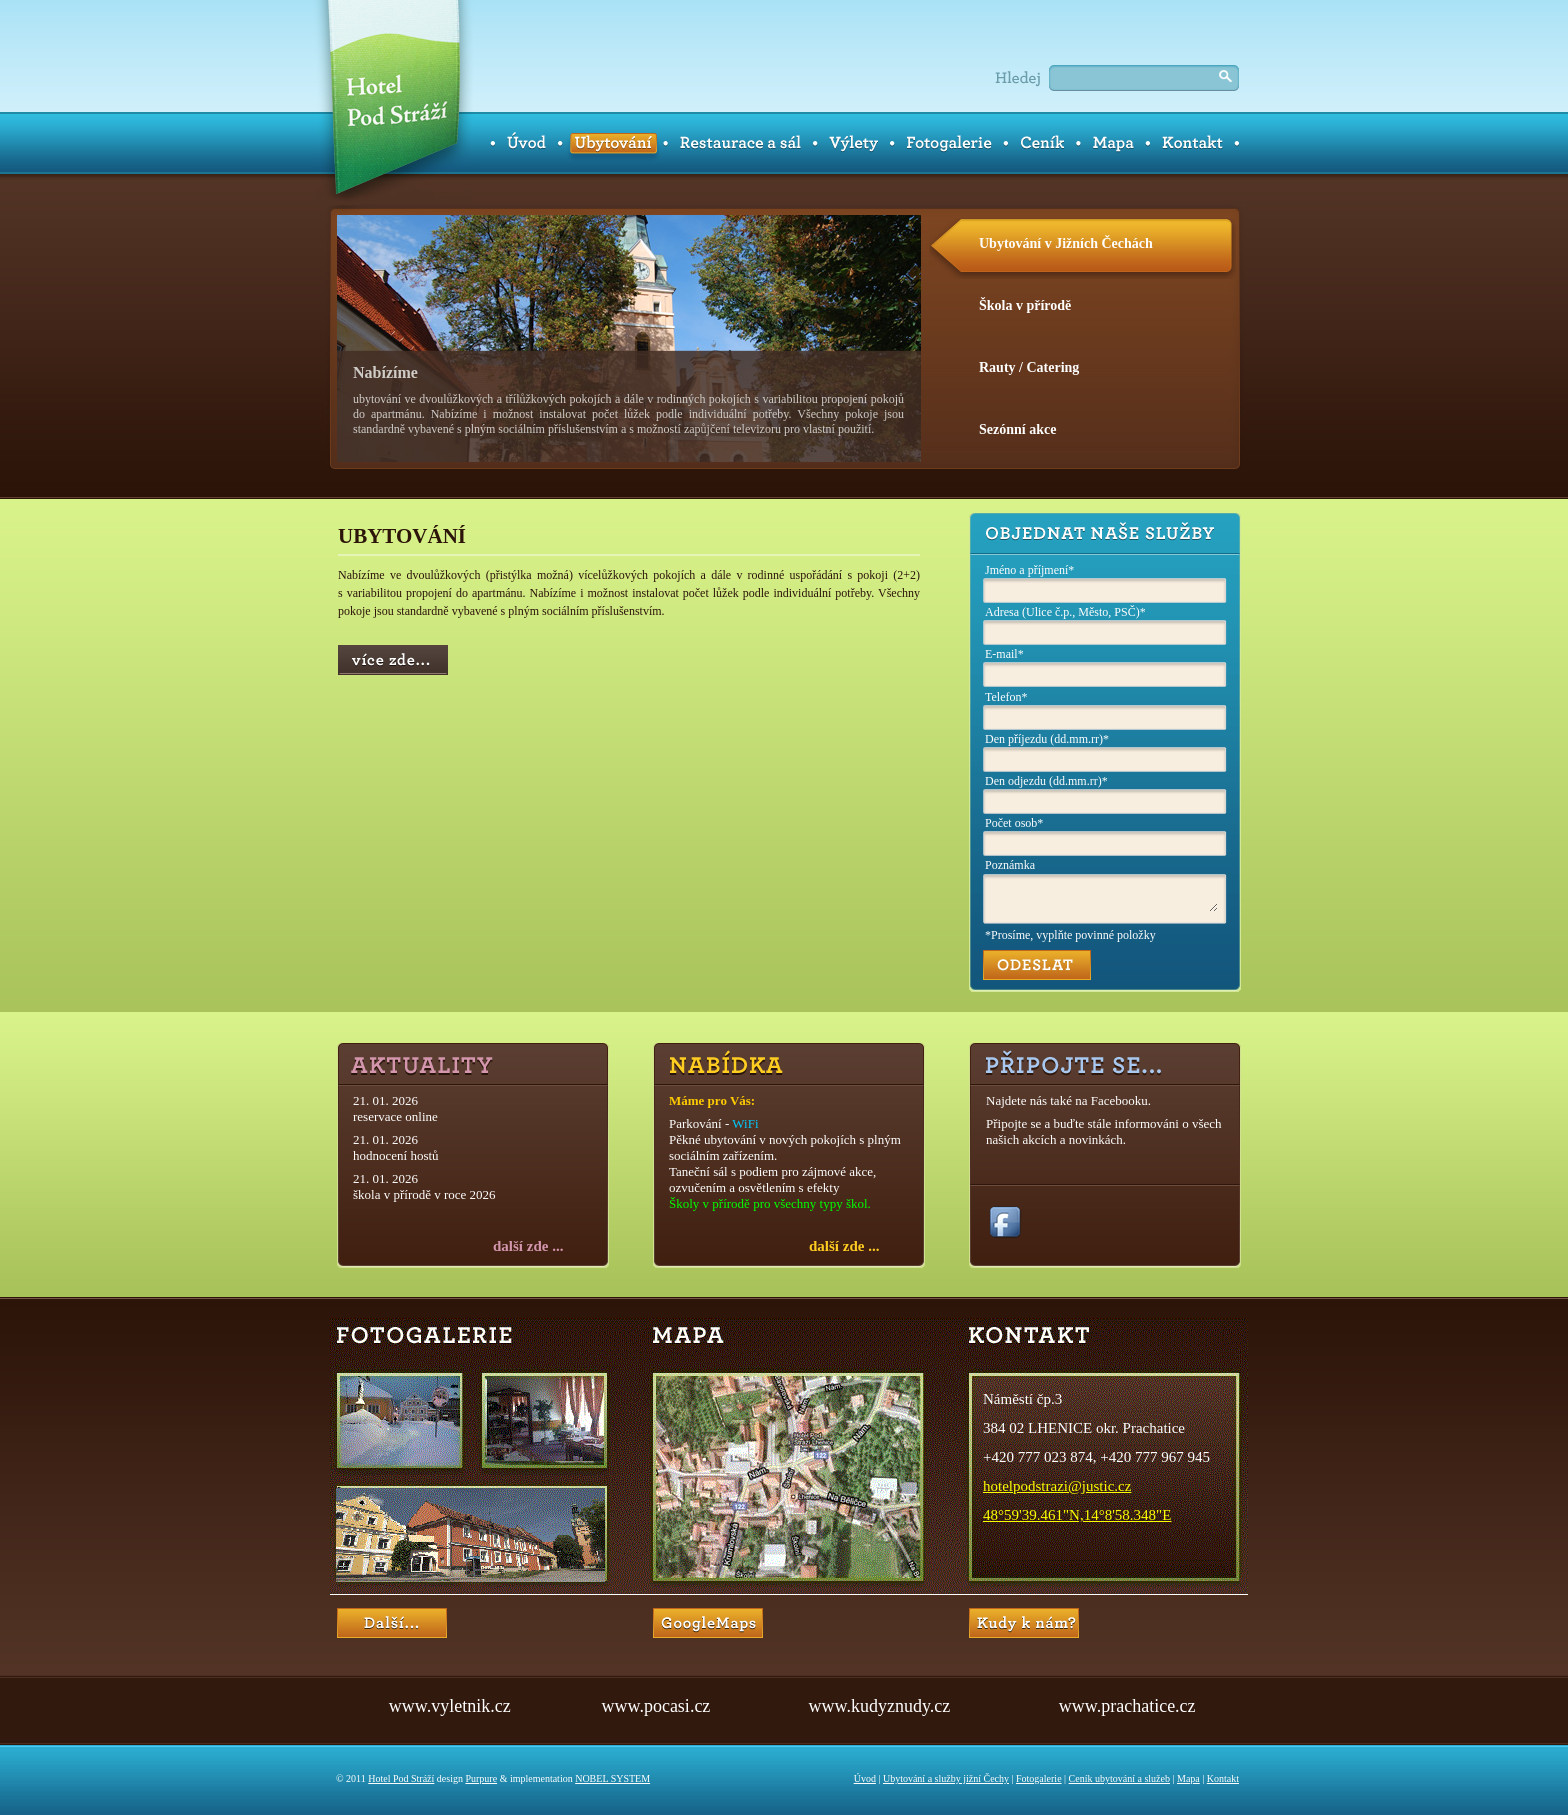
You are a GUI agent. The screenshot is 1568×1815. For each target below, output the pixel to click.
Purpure (481, 1778)
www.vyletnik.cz (450, 1706)
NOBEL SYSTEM (612, 1778)
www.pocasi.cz (656, 1706)
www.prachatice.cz (1127, 1706)
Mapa (1188, 1778)
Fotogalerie (1039, 1778)
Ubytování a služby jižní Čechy (946, 1778)
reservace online (395, 1116)
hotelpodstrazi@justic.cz (1057, 1486)
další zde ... (528, 1246)
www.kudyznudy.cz (880, 1706)
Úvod (865, 1778)
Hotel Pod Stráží (401, 1778)
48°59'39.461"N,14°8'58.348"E (1077, 1515)
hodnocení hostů (396, 1155)
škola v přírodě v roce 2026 (424, 1194)
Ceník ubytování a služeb (1119, 1778)
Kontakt (1223, 1778)
